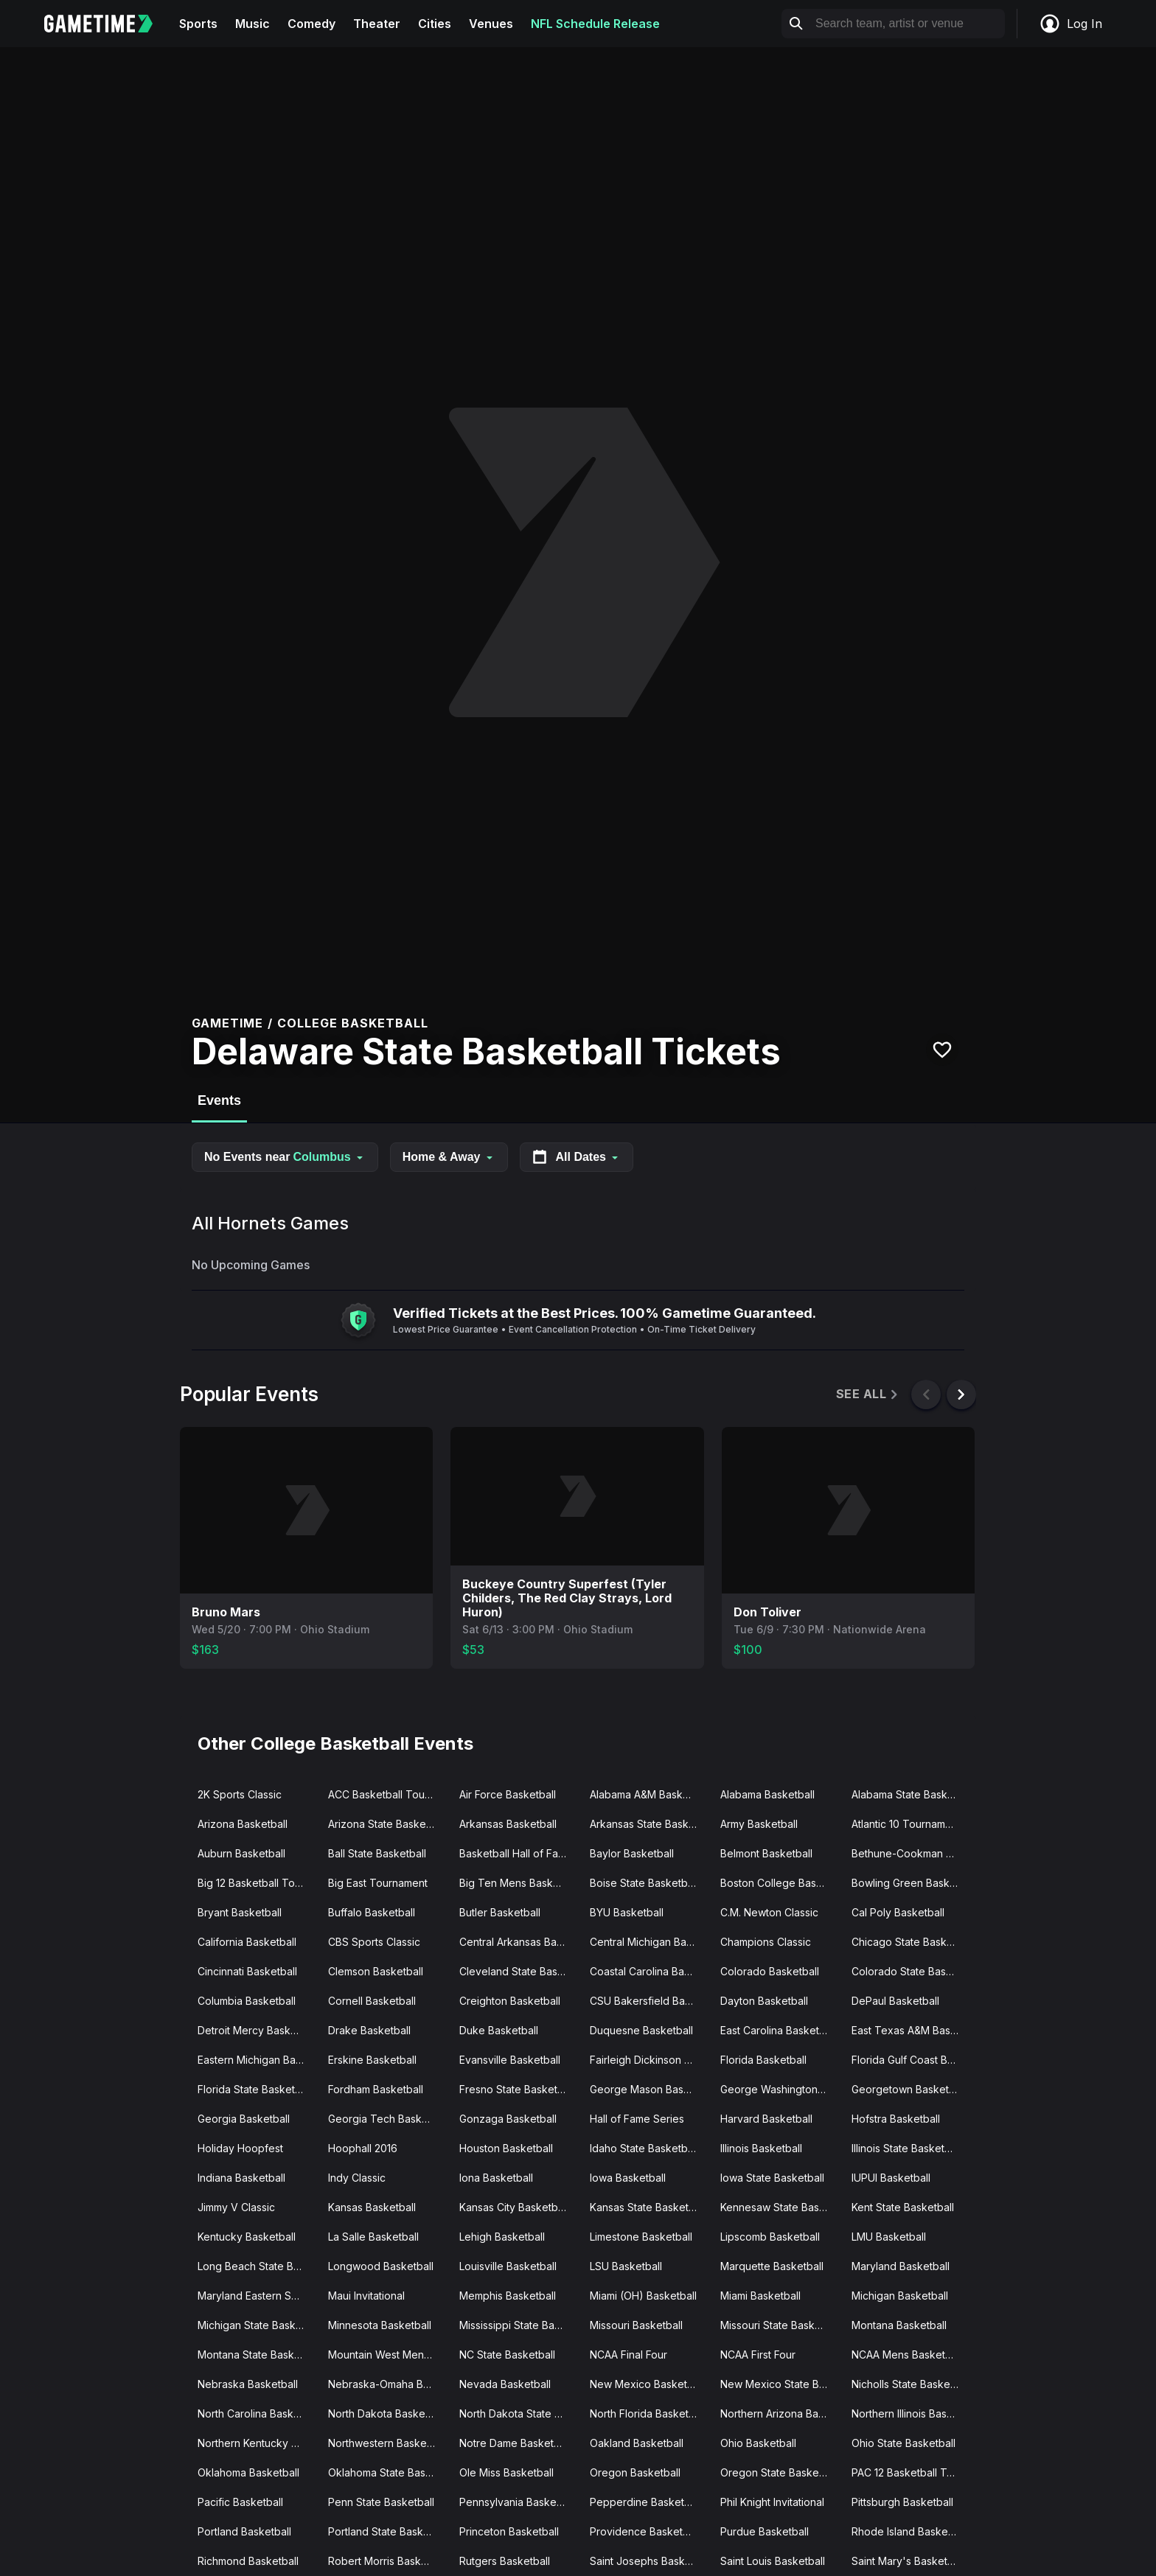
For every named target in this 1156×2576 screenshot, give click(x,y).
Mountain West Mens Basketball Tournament (387, 2354)
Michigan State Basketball (257, 2325)
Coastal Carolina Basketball (649, 1971)
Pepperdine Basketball (645, 2502)
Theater (376, 23)
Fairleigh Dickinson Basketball (649, 2059)
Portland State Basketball (387, 2531)
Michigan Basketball (900, 2295)
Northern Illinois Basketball (911, 2413)
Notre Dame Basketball (515, 2443)
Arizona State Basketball (387, 1824)
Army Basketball (759, 1824)
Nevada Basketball (505, 2384)
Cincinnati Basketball (247, 1971)
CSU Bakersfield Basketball (649, 2000)
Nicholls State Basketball (911, 2384)
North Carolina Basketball (257, 2413)
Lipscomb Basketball (770, 2236)
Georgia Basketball (244, 2118)
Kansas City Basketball (513, 2207)
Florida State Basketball (255, 2089)
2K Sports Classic (240, 1794)
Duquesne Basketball (641, 2030)
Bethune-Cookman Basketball (911, 1853)
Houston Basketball (506, 2148)
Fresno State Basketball (516, 2089)
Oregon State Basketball (779, 2472)
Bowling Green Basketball (911, 1883)
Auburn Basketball (241, 1853)
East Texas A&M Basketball (911, 2030)
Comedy (311, 23)
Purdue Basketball (764, 2531)
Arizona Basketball (243, 1824)
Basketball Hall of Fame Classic (518, 1853)
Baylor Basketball (632, 1853)
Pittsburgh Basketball (902, 2502)
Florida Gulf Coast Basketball (911, 2059)
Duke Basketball (498, 2030)
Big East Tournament (378, 1883)
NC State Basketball (507, 2354)
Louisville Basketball (508, 2266)
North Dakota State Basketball (518, 2413)
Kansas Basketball (372, 2207)
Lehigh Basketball (502, 2236)
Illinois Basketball (761, 2148)
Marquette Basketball (772, 2266)
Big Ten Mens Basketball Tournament (518, 1883)
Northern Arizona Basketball (779, 2413)
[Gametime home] (107, 23)
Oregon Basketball (635, 2472)
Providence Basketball (645, 2531)
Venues (491, 23)
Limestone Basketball (641, 2236)
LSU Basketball (626, 2266)
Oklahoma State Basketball (387, 2472)
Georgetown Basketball (909, 2089)
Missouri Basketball (636, 2325)
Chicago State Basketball (911, 1942)
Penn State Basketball (381, 2502)
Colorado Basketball (769, 1971)
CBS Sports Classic (374, 1942)
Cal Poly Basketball (898, 1912)
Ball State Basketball (377, 1853)
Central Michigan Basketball (649, 1942)
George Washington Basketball (779, 2089)
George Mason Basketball (649, 2089)
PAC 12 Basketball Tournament (911, 2472)
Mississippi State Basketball (518, 2325)
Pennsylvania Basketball (518, 2502)
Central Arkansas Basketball (518, 1942)
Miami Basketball (760, 2295)
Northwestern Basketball (387, 2443)
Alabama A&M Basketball (649, 1794)
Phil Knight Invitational (772, 2502)
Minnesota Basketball (379, 2325)
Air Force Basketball (507, 1794)
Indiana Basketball (241, 2177)
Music (252, 23)
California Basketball (247, 1942)
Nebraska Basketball (248, 2384)
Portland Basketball (244, 2531)
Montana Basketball (899, 2325)
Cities (434, 23)
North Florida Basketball (648, 2413)
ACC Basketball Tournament (387, 1794)
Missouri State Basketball (779, 2325)
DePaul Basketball (895, 2000)
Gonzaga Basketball (508, 2118)
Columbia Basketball (247, 2000)
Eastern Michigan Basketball (257, 2059)
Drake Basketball (369, 2030)
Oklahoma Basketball (248, 2472)
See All (868, 1394)
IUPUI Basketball (891, 2177)
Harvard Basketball (766, 2118)
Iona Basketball (496, 2177)
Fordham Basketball (375, 2089)
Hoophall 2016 (362, 2148)
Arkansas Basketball (508, 1824)
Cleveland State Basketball (518, 1971)
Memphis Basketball (507, 2295)
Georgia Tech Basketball (387, 2118)
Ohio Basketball (758, 2443)
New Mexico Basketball (647, 2384)
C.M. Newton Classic (769, 1912)
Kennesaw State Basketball (779, 2207)
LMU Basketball (889, 2236)
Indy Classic (357, 2177)
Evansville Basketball (509, 2059)
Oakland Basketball (636, 2443)
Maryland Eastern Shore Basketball (257, 2295)
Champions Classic (765, 1942)
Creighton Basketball (509, 2000)
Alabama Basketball (767, 1794)
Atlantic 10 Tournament (906, 1824)
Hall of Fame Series (637, 2118)
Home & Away (449, 1157)
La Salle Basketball (373, 2236)
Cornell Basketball (372, 2000)
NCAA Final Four (628, 2354)
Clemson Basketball (375, 1971)
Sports (198, 23)
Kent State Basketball (903, 2207)
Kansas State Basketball (648, 2207)
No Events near (285, 1157)
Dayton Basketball (764, 2000)
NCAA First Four (757, 2354)
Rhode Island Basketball (910, 2531)
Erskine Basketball (372, 2059)
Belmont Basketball (766, 1853)
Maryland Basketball (901, 2266)
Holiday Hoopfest (240, 2148)
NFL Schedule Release (595, 23)
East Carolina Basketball (778, 2030)
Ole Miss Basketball (506, 2472)
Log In (1070, 24)
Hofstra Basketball (896, 2118)
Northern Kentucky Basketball (257, 2443)
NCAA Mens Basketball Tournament (911, 2354)
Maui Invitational (366, 2295)
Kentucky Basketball (247, 2236)
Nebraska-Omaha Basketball (387, 2384)
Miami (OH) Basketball (643, 2295)
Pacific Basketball (240, 2502)
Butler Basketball (499, 1912)
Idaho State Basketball (644, 2148)
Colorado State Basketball (911, 1971)
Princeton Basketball (509, 2531)
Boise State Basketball (644, 1883)
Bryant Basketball (240, 1912)
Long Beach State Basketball (257, 2266)
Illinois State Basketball (906, 2148)
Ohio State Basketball (903, 2443)
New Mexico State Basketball (779, 2384)
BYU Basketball (627, 1912)
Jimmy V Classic (236, 2207)
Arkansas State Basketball (649, 1824)
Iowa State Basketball (772, 2177)
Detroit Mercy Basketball (257, 2030)
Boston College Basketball (779, 1883)
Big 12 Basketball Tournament (257, 1883)
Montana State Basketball (257, 2354)
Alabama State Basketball (911, 1794)
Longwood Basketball (381, 2266)
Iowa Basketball (628, 2177)
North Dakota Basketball (386, 2413)
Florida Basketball (763, 2059)
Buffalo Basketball (371, 1912)
